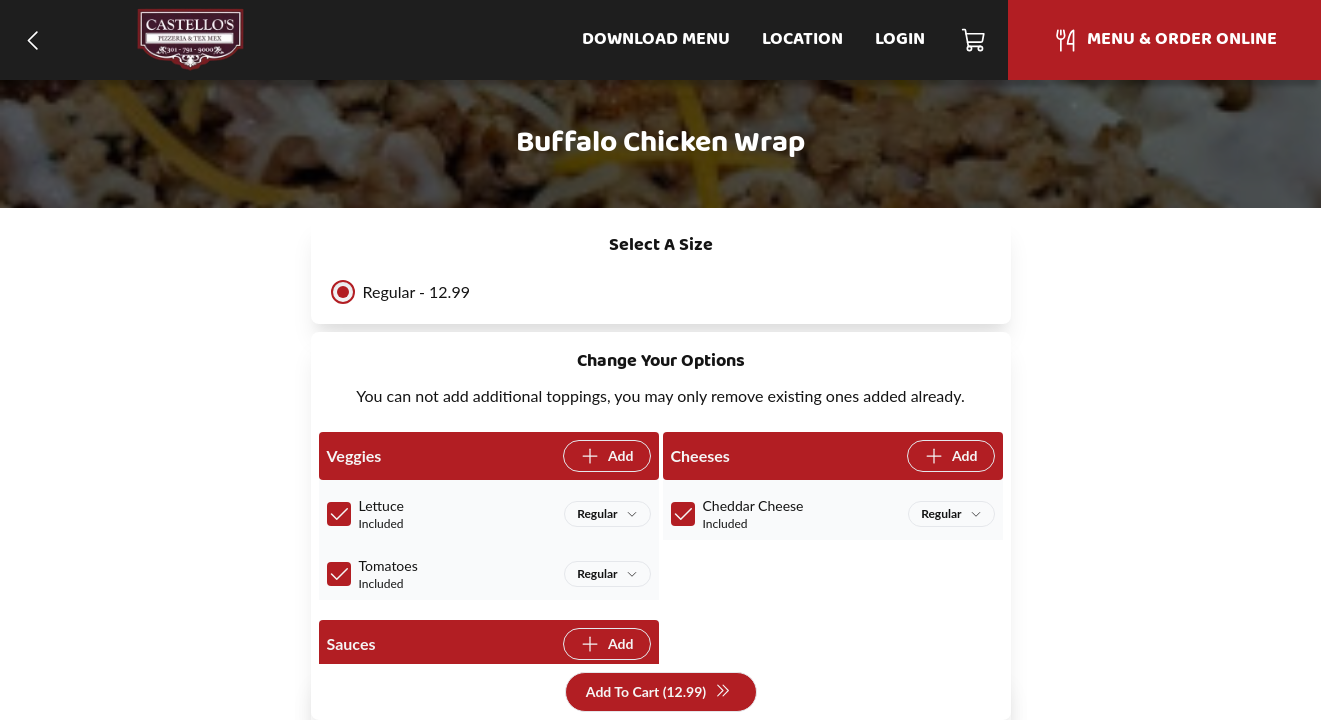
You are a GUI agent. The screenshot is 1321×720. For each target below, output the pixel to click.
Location (802, 39)
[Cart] (974, 40)
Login (900, 39)
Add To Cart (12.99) (658, 692)
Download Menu (656, 39)
